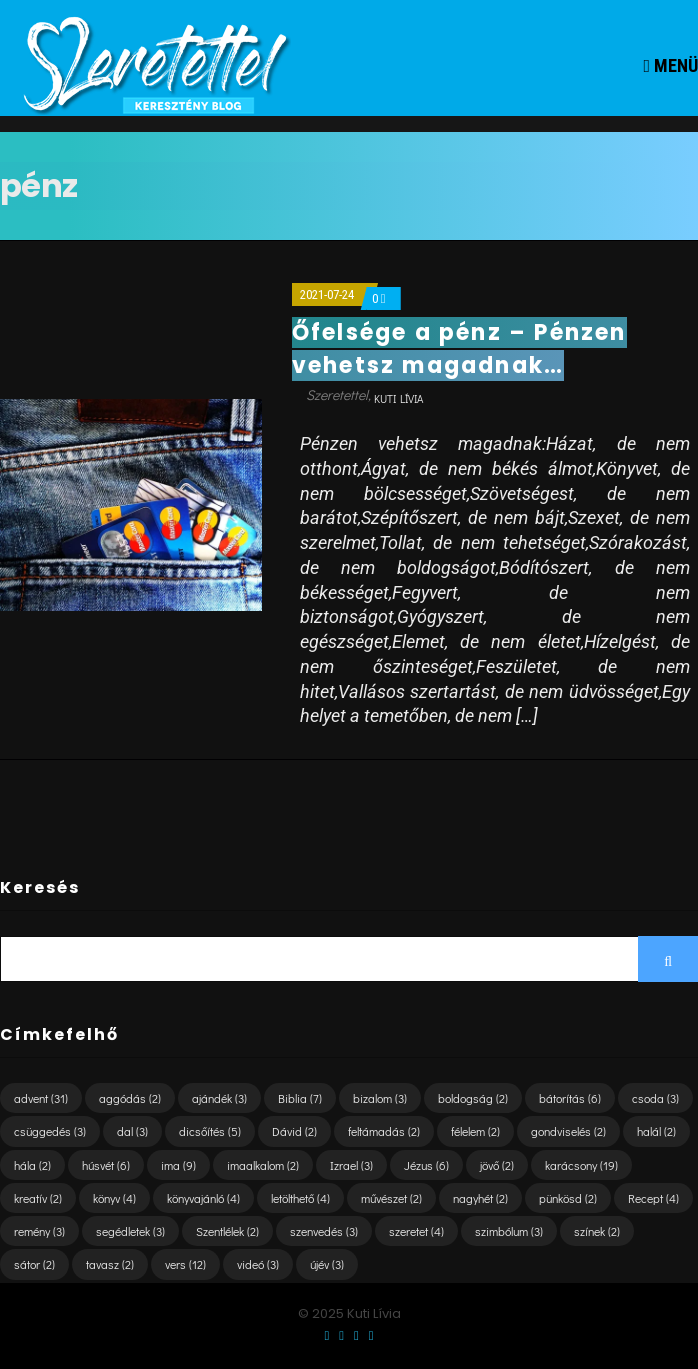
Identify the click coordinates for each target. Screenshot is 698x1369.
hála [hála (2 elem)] (32, 1165)
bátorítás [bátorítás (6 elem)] (570, 1098)
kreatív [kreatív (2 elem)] (38, 1198)
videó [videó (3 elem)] (258, 1264)
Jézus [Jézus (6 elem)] (426, 1165)
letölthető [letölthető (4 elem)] (300, 1198)
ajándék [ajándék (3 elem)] (219, 1098)
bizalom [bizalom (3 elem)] (380, 1098)
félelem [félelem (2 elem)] (475, 1131)
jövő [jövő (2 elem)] (497, 1165)
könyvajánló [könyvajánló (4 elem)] (203, 1198)
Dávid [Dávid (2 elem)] (294, 1131)
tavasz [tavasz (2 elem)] (110, 1264)
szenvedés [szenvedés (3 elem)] (324, 1231)
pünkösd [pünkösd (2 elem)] (568, 1198)
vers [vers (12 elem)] (185, 1264)
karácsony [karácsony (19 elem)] (581, 1165)
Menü (670, 65)
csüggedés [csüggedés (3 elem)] (50, 1131)
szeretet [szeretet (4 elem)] (416, 1231)
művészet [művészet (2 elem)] (391, 1198)
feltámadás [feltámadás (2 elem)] (384, 1131)
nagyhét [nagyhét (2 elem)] (480, 1198)
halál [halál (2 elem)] (656, 1131)
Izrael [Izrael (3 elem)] (351, 1165)
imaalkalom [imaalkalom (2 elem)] (263, 1165)
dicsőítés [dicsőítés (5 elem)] (210, 1131)
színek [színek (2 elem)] (597, 1231)
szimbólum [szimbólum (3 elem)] (509, 1231)
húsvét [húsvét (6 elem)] (106, 1165)
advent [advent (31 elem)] (41, 1098)
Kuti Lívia (398, 398)
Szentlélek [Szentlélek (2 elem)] (227, 1231)
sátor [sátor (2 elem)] (34, 1264)
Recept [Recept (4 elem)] (653, 1198)
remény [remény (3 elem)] (39, 1231)
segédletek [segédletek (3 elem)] (130, 1231)
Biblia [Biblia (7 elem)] (300, 1098)
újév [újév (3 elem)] (327, 1264)
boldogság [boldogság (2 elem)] (473, 1098)
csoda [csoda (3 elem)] (655, 1098)
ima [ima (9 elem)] (178, 1165)
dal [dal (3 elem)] (132, 1131)
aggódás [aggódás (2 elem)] (130, 1098)
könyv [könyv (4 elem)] (114, 1198)
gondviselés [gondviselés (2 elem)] (568, 1131)
